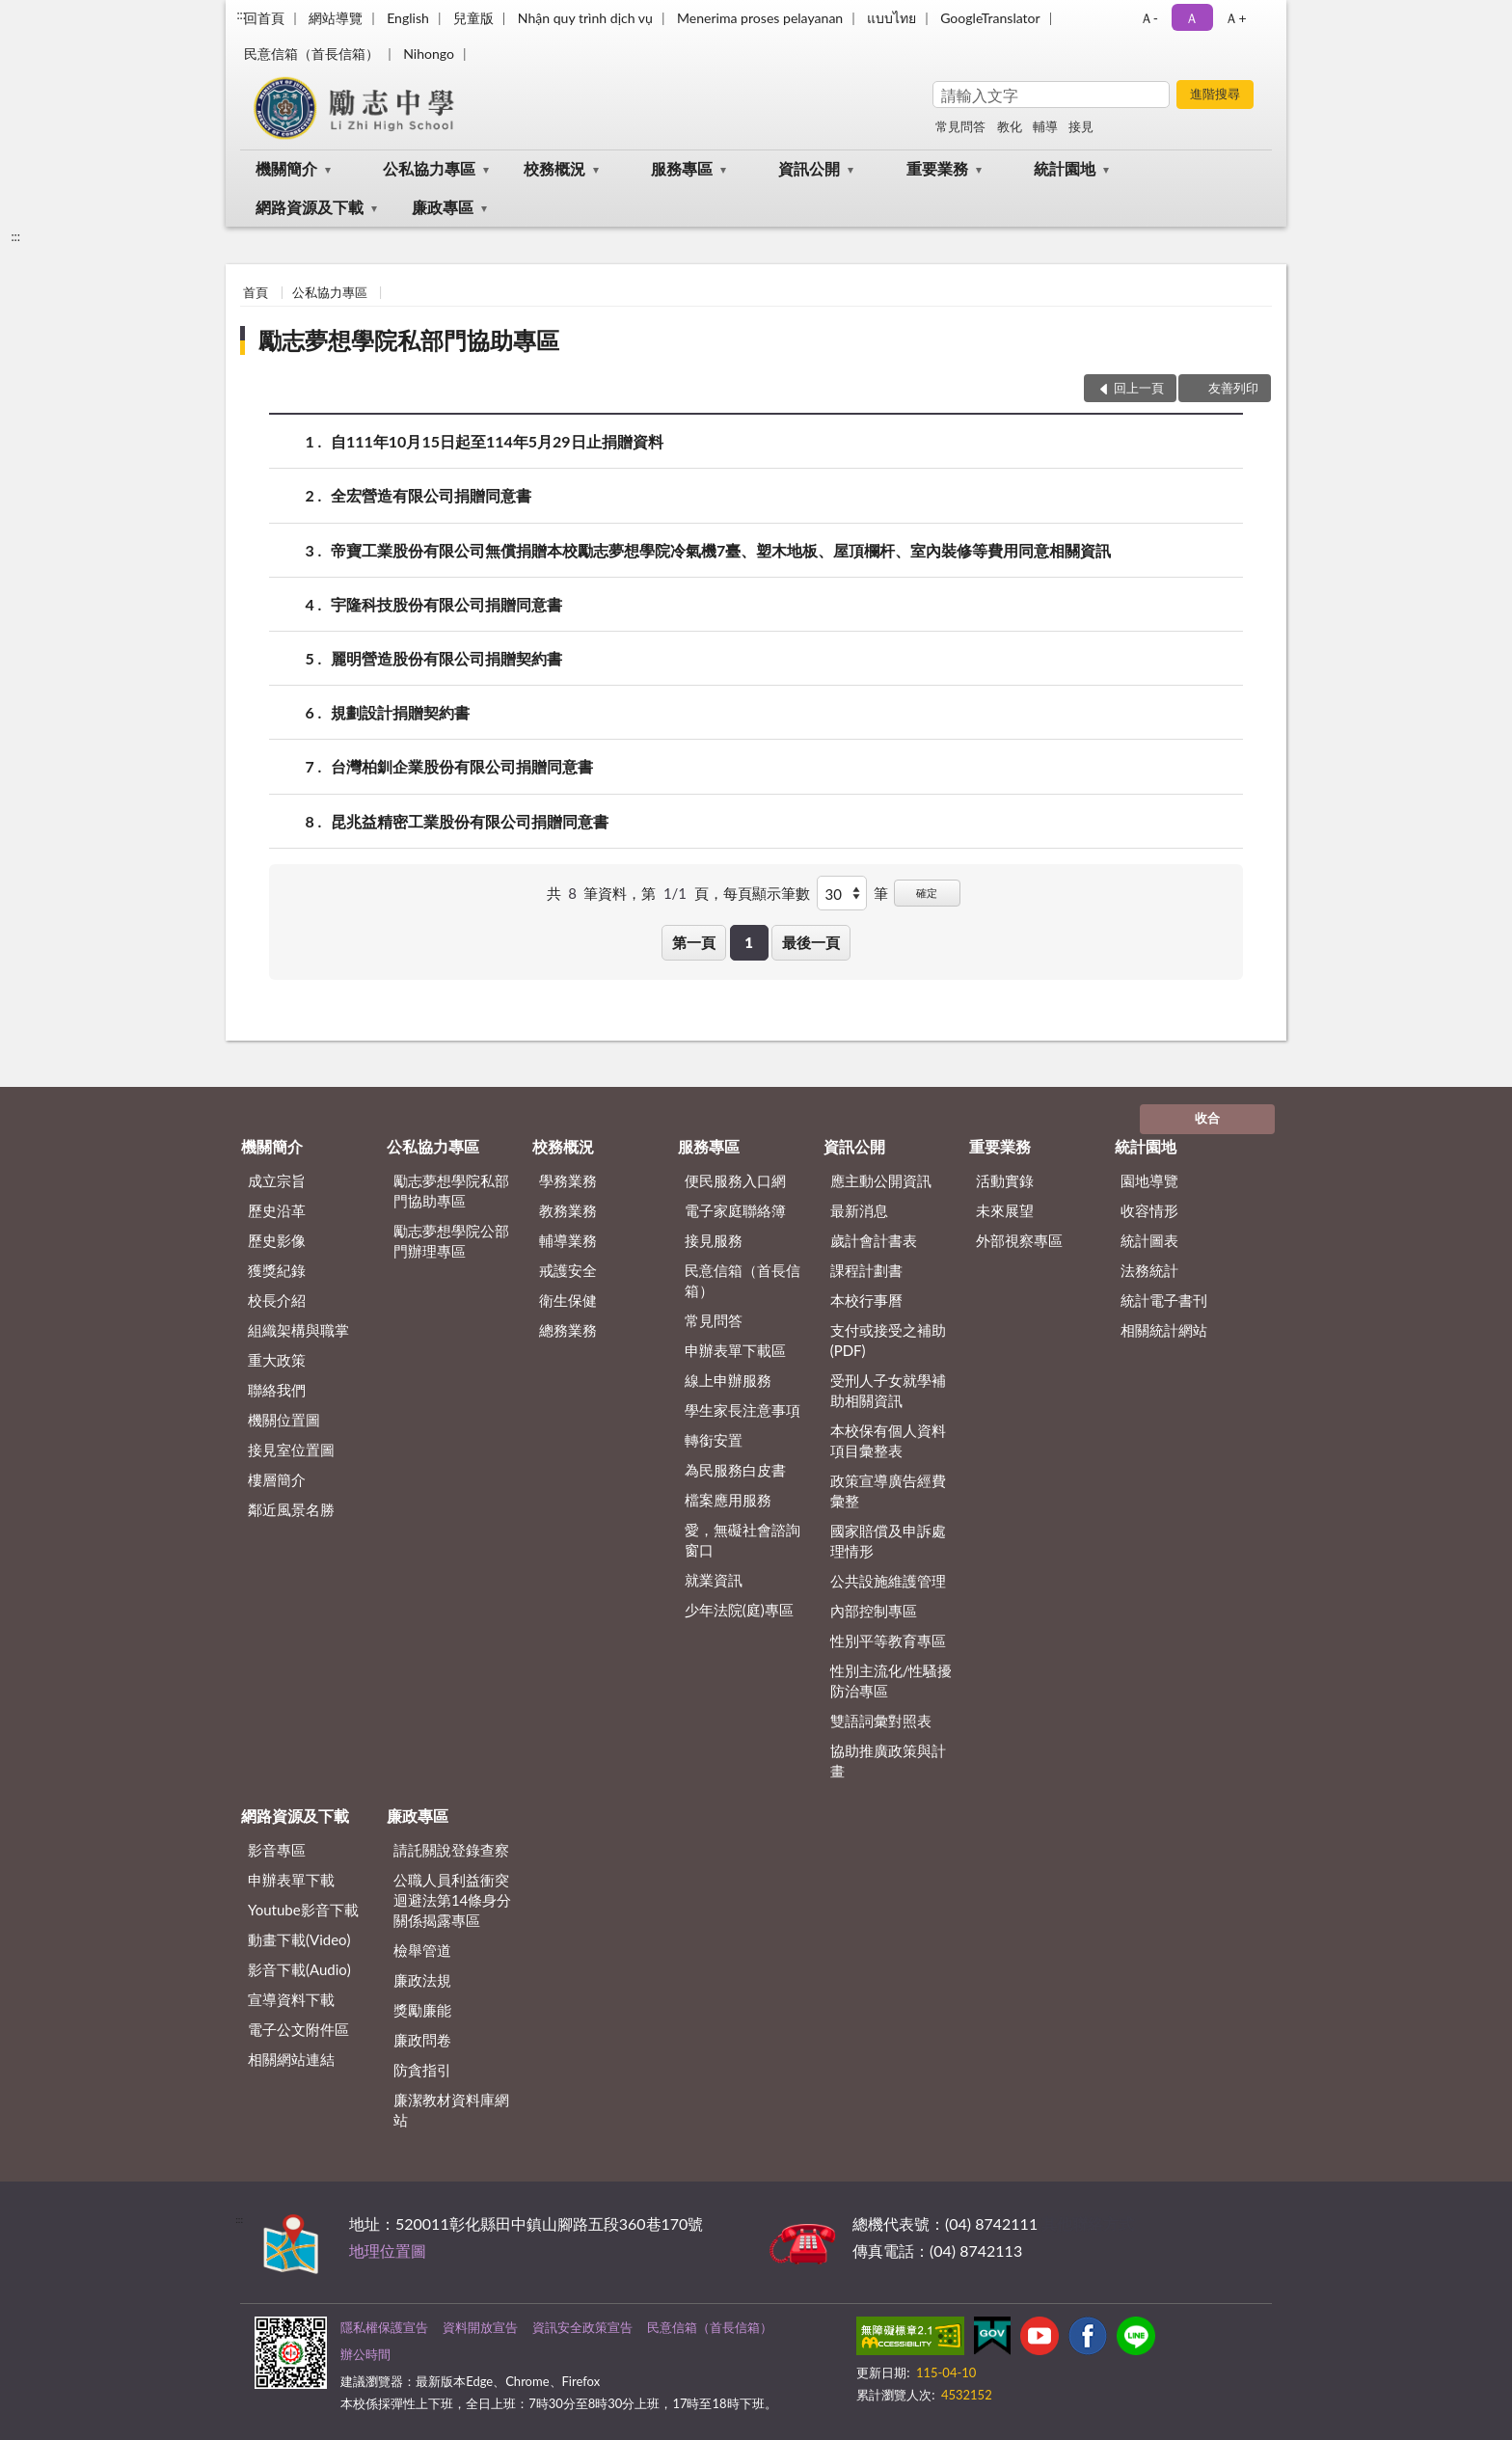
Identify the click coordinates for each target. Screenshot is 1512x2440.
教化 (1009, 126)
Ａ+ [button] (1235, 18)
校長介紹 (277, 1300)
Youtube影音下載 (303, 1909)
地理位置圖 (387, 2250)
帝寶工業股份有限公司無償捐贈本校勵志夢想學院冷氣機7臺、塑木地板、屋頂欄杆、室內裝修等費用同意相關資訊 (721, 550)
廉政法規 (422, 1980)
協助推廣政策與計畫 (888, 1760)
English (408, 18)
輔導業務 (568, 1240)
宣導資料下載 (291, 1999)
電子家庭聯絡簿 (735, 1210)
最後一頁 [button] (811, 942)
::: (241, 14)
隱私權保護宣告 (384, 2327)
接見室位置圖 (291, 1449)
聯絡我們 (277, 1389)
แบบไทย (891, 18)
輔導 (1045, 126)
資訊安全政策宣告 (582, 2327)
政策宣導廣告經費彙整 (888, 1490)
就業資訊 (713, 1579)
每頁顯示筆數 (766, 893)
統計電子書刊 (1163, 1300)
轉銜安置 (713, 1440)
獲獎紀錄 (277, 1270)
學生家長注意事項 (742, 1410)
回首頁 (264, 18)
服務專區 (682, 168)
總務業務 (568, 1330)
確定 (926, 892)
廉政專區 (442, 207)
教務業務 (568, 1210)
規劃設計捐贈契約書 (400, 712)
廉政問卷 (422, 2039)
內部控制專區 (873, 1610)
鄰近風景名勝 (291, 1509)
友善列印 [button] (1233, 387)
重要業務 (937, 168)
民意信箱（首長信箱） (311, 53)
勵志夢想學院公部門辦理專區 (451, 1241)
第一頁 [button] (694, 942)
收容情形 (1149, 1210)
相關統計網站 (1163, 1330)
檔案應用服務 (728, 1499)
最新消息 (859, 1210)
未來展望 (1005, 1210)
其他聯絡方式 (1087, 2223)
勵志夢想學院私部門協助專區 (408, 340)
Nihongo (428, 53)
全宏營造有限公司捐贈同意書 (431, 495)
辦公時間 (365, 2354)
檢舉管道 (422, 1950)
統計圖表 (1149, 1240)
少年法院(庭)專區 (739, 1609)
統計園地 (1064, 168)
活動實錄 (1005, 1180)
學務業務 (568, 1180)
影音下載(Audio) (299, 1969)
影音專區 (277, 1849)
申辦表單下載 (291, 1879)
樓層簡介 (277, 1479)
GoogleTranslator (990, 18)
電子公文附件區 (298, 2029)
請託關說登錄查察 (451, 1849)
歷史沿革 (277, 1210)
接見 (1081, 126)
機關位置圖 (284, 1419)
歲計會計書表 (873, 1240)
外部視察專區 (1019, 1240)
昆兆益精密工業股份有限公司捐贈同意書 (469, 821)
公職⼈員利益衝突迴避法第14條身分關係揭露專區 (452, 1900)
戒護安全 (568, 1270)
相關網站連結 (291, 2059)
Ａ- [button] (1149, 18)
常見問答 (960, 126)
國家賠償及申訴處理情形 (888, 1540)
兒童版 (473, 18)
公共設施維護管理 (888, 1580)
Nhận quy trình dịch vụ (585, 18)
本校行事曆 (866, 1300)
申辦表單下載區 (735, 1350)
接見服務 (713, 1240)
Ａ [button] (1192, 18)
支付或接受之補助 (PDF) (888, 1340)
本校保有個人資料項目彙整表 (888, 1440)
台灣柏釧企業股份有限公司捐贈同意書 (462, 766)
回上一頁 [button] (1139, 387)
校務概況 (554, 168)
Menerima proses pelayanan (760, 18)
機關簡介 (286, 168)
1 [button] (748, 942)
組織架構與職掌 (298, 1330)
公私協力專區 (429, 168)
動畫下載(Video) (299, 1939)
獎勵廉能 (422, 2010)
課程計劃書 (866, 1270)
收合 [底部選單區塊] (1207, 1117)
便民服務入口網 (735, 1180)
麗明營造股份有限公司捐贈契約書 (446, 658)
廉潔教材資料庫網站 (451, 2109)
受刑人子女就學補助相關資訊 (888, 1390)
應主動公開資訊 (881, 1180)
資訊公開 (809, 168)
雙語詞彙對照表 (881, 1720)
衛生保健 (568, 1300)
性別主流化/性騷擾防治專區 (891, 1680)
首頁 (255, 292)
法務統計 (1149, 1270)
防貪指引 (422, 2069)
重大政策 (277, 1360)
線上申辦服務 (728, 1380)
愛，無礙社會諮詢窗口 (742, 1540)
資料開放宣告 (480, 2327)
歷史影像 (277, 1240)
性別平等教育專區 (888, 1640)
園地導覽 (1149, 1180)
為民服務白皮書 (735, 1469)
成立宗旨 (277, 1180)
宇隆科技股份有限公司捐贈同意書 (446, 604)
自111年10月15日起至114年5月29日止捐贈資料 (497, 441)
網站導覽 (336, 18)
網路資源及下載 (310, 207)
